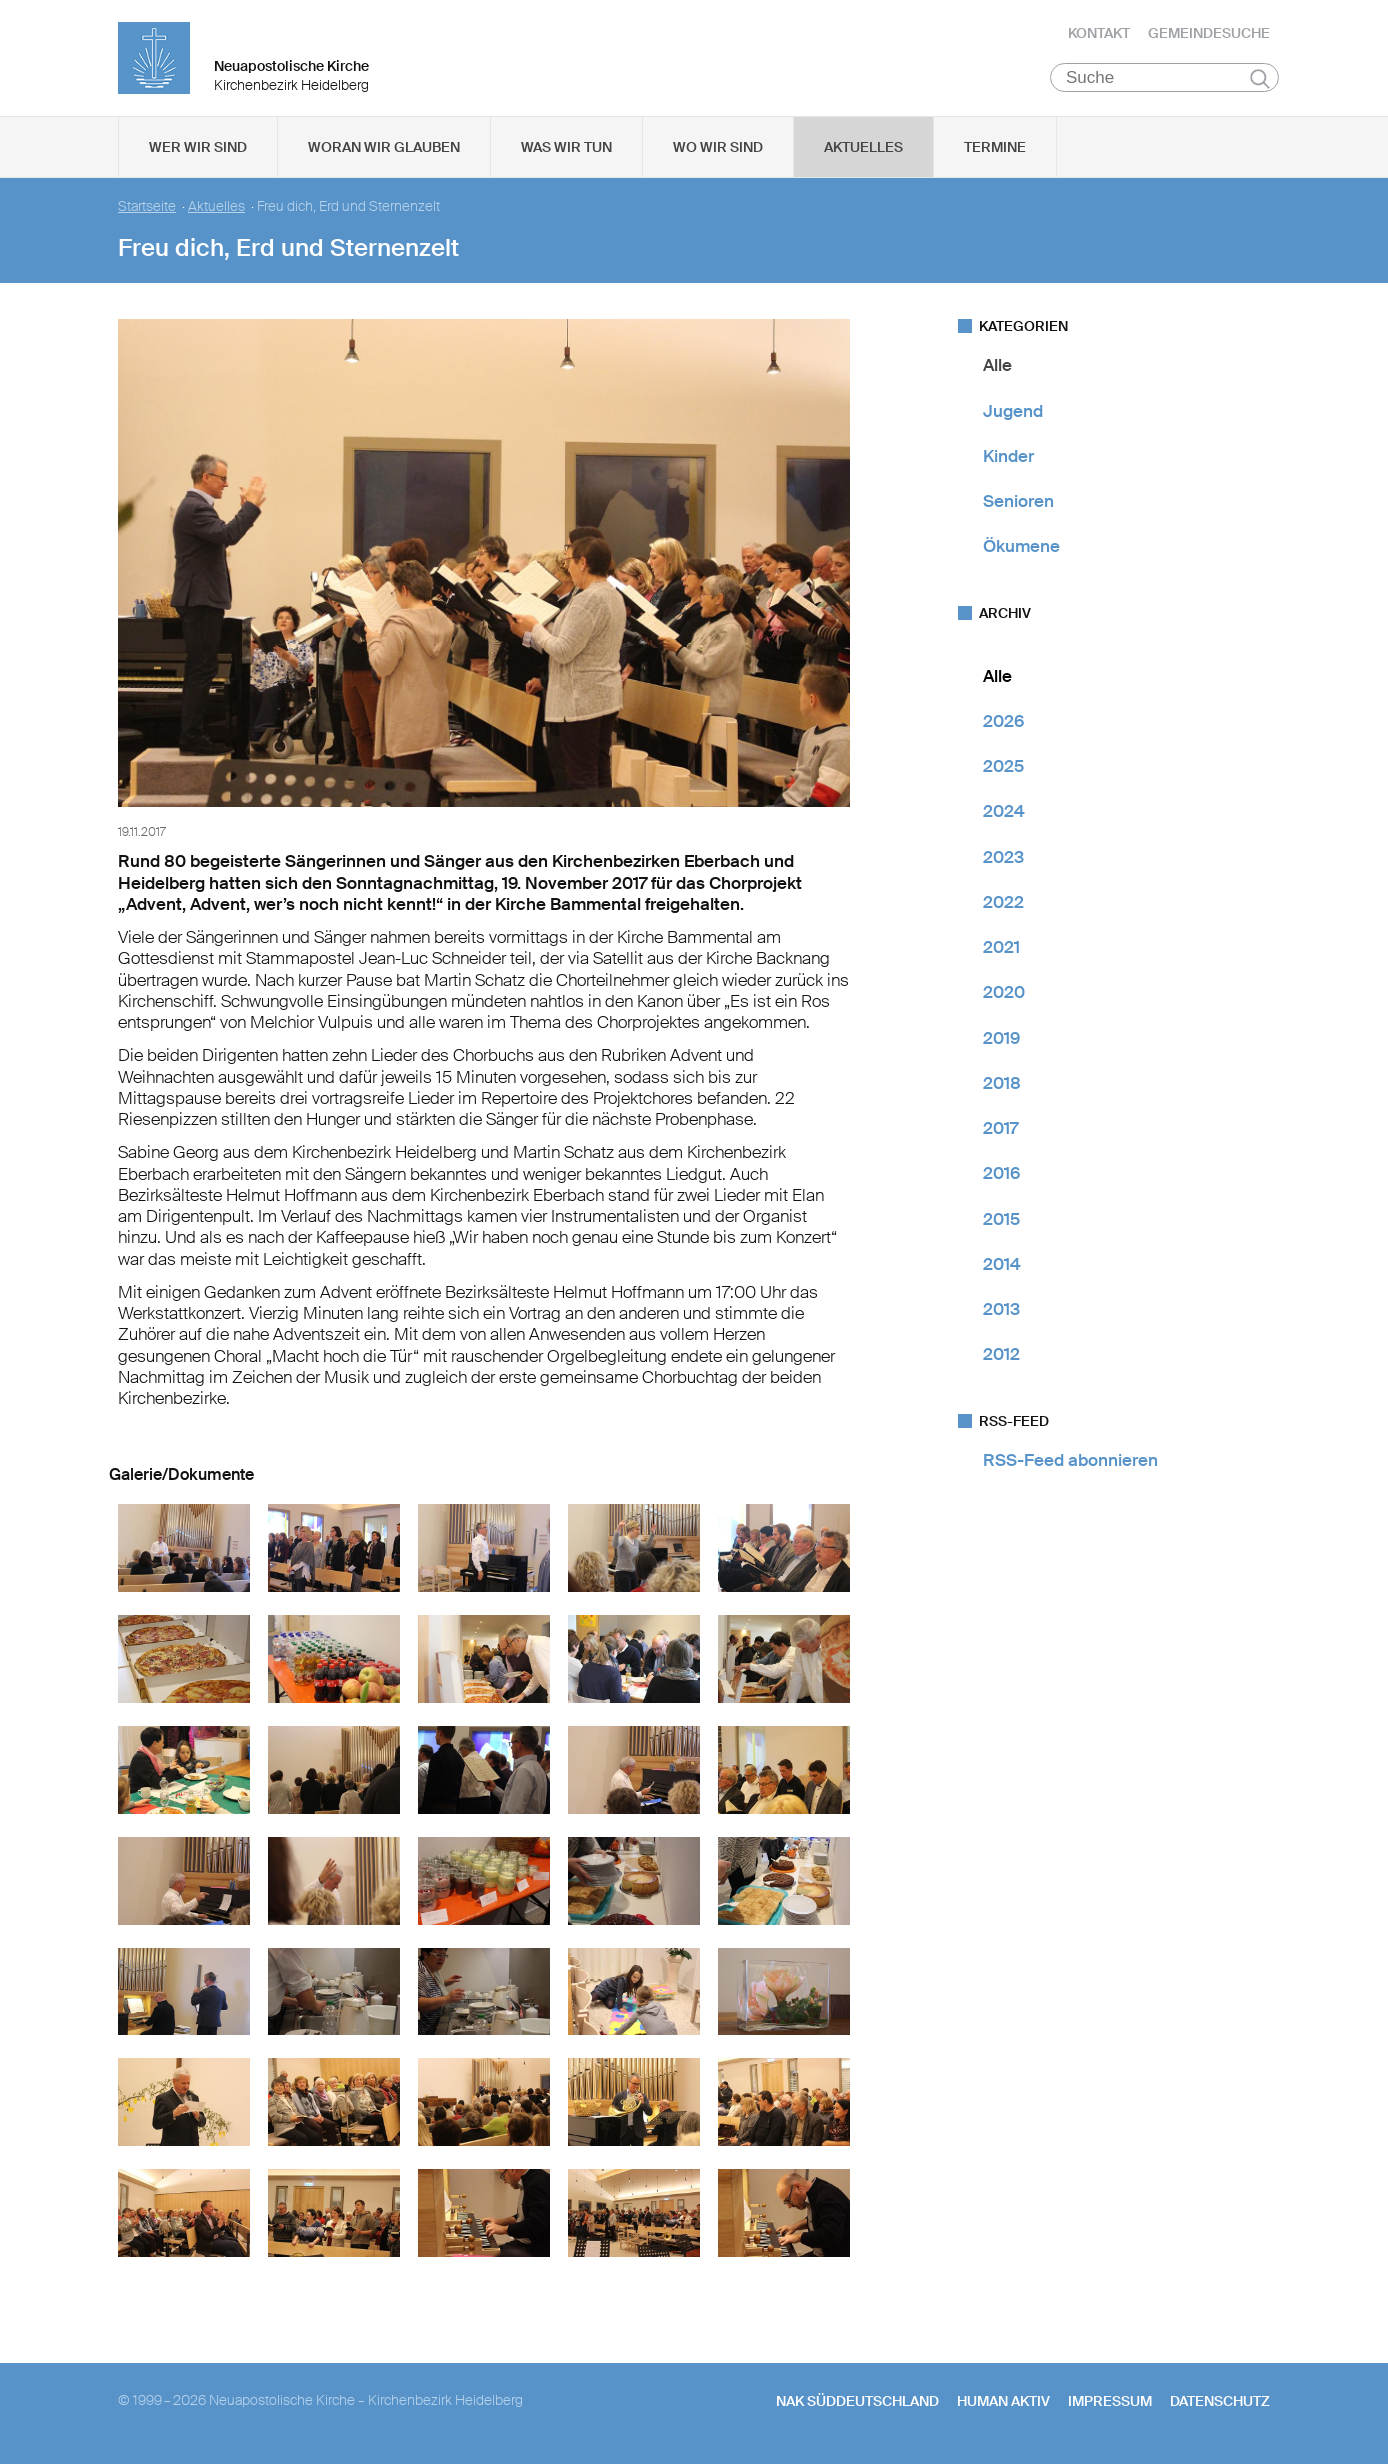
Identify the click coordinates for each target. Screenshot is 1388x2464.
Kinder (1008, 460)
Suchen (1259, 82)
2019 (1001, 1041)
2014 (1002, 1268)
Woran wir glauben (384, 151)
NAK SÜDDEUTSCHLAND (857, 2404)
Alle (997, 369)
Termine (995, 151)
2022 (1003, 906)
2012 (1001, 1358)
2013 (1001, 1313)
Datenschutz (1220, 2404)
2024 (1004, 815)
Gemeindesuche (1209, 35)
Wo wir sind (718, 151)
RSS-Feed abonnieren (1070, 1463)
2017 (1000, 1132)
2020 (1004, 996)
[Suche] (1164, 81)
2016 (1001, 1177)
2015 (1001, 1222)
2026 (1003, 725)
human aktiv (1003, 2404)
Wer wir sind (198, 151)
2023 (1003, 860)
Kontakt (1099, 35)
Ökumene (1021, 550)
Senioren (1018, 505)
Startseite (147, 210)
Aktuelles (863, 151)
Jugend (1013, 414)
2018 (1002, 1087)
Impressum (1110, 2404)
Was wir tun (566, 151)
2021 (1001, 951)
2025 (1003, 770)
